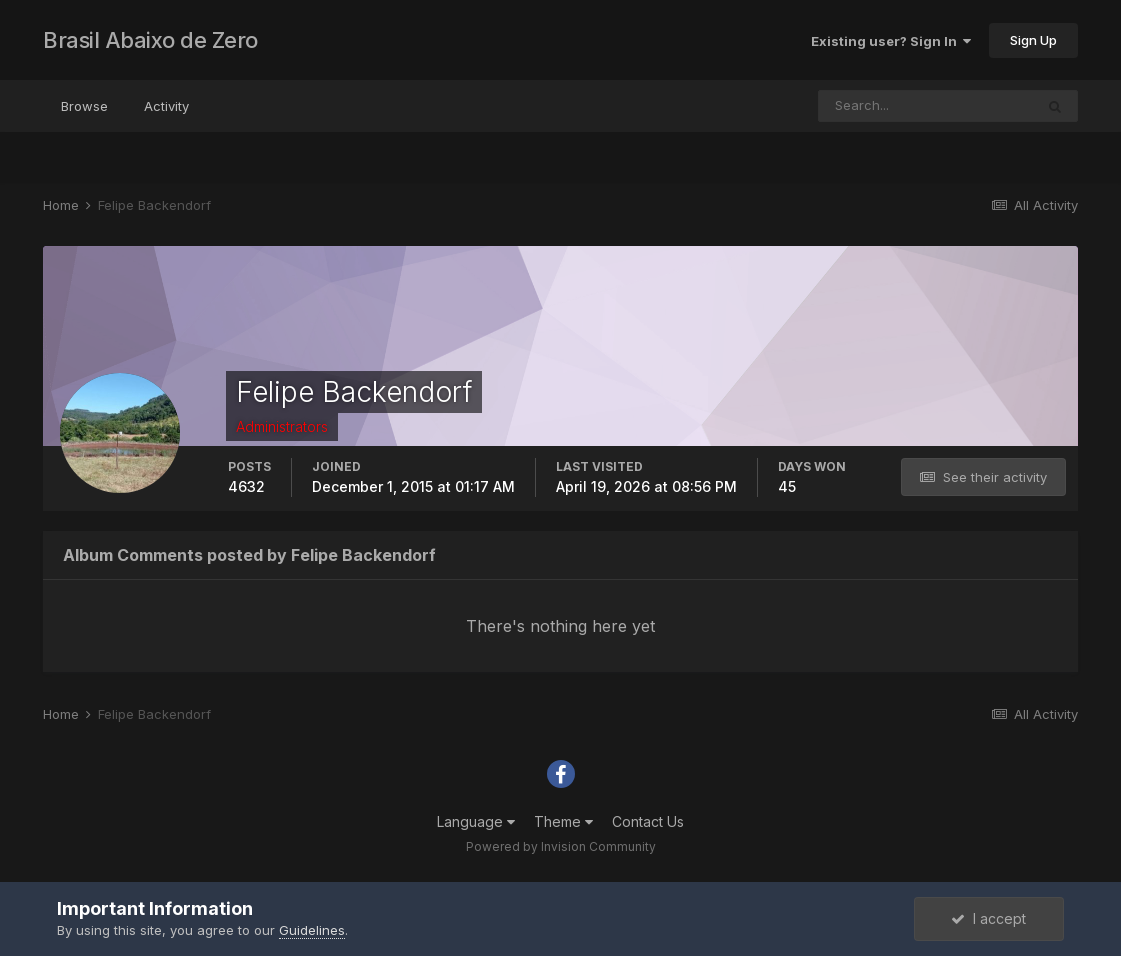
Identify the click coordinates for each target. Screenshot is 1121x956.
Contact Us (648, 821)
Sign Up (1033, 40)
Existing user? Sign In (891, 41)
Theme (563, 821)
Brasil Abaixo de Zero (150, 40)
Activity (166, 106)
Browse (84, 106)
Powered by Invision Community (561, 846)
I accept (988, 918)
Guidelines (312, 930)
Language (476, 821)
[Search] (926, 106)
